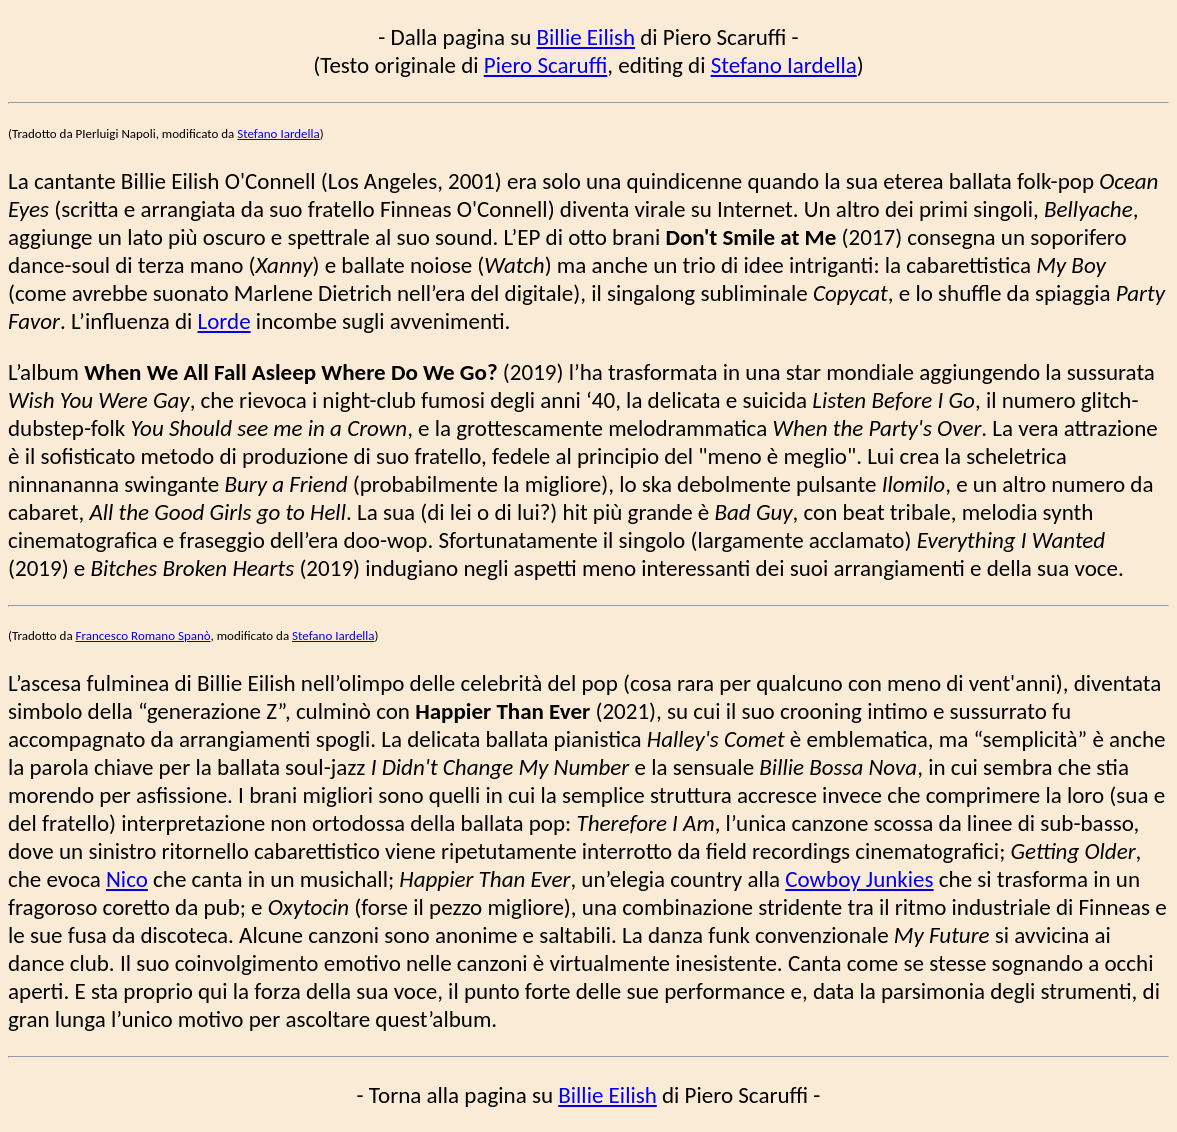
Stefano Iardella (784, 65)
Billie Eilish (586, 37)
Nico (127, 879)
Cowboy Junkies (859, 879)
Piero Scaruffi (546, 65)
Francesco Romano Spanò (143, 635)
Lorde (224, 321)
